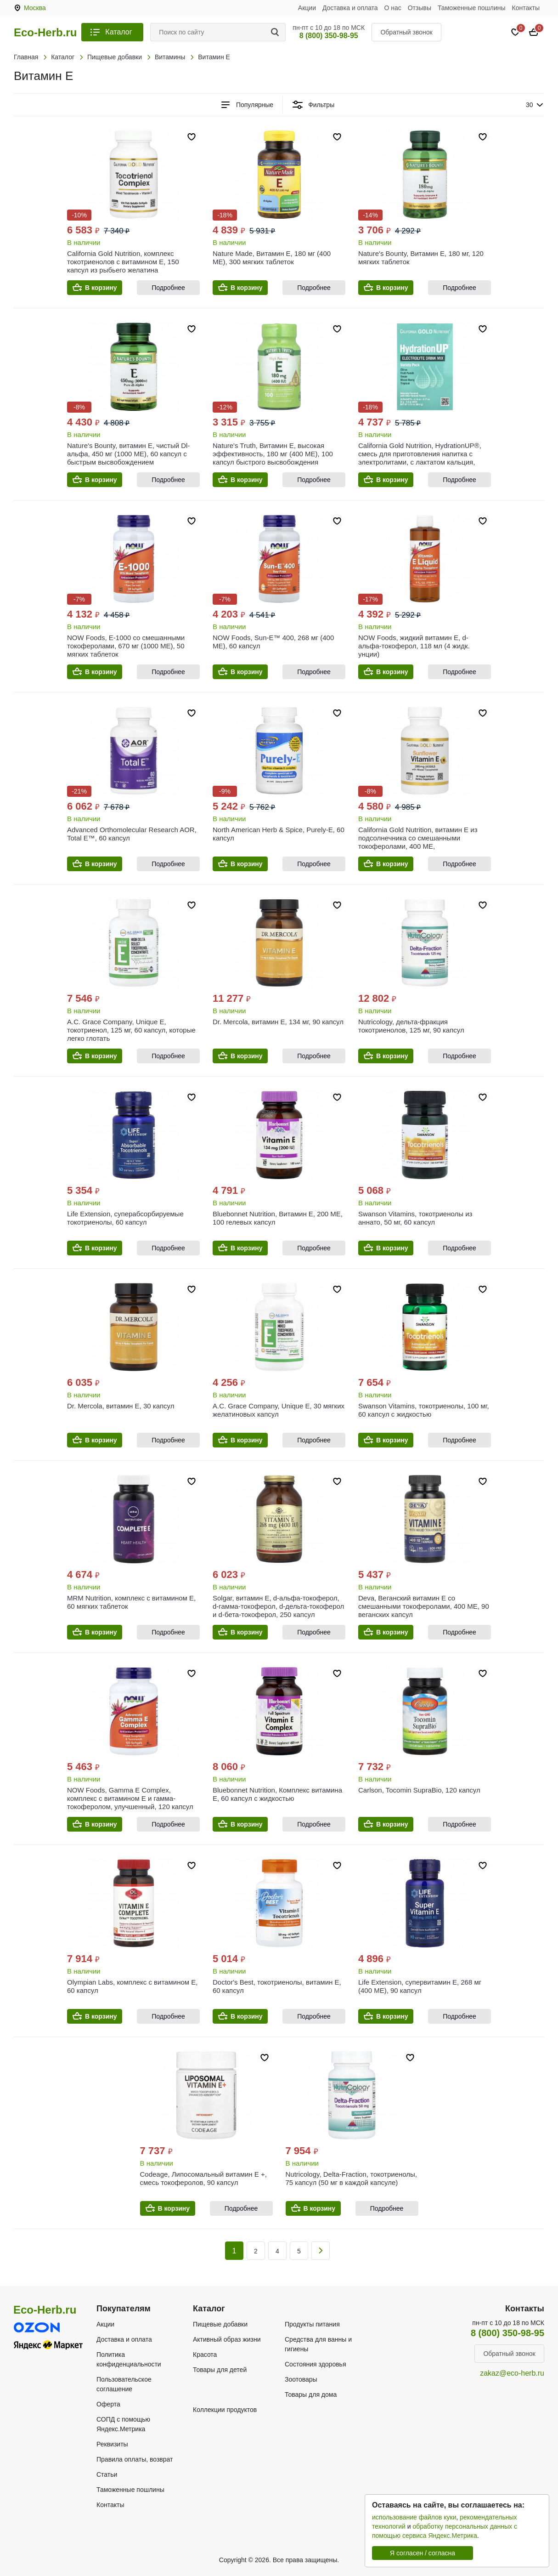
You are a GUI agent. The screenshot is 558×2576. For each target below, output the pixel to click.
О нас (392, 7)
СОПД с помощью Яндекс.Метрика (123, 2424)
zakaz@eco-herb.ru (512, 2373)
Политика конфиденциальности (128, 2359)
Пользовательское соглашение (124, 2384)
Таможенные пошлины (472, 7)
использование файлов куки (414, 2517)
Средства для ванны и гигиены (318, 2344)
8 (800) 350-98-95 (328, 36)
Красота (205, 2354)
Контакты (526, 7)
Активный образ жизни (226, 2339)
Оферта (108, 2404)
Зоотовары (301, 2379)
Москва (35, 7)
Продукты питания (312, 2324)
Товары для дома (311, 2394)
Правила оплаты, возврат (134, 2459)
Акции (307, 7)
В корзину (101, 287)
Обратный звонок (406, 32)
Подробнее (168, 287)
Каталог (118, 32)
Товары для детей (220, 2369)
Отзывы (419, 7)
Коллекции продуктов (225, 2409)
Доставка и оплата (350, 7)
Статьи (106, 2474)
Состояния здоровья (315, 2364)
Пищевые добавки (220, 2324)
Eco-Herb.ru (45, 32)
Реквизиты (112, 2444)
